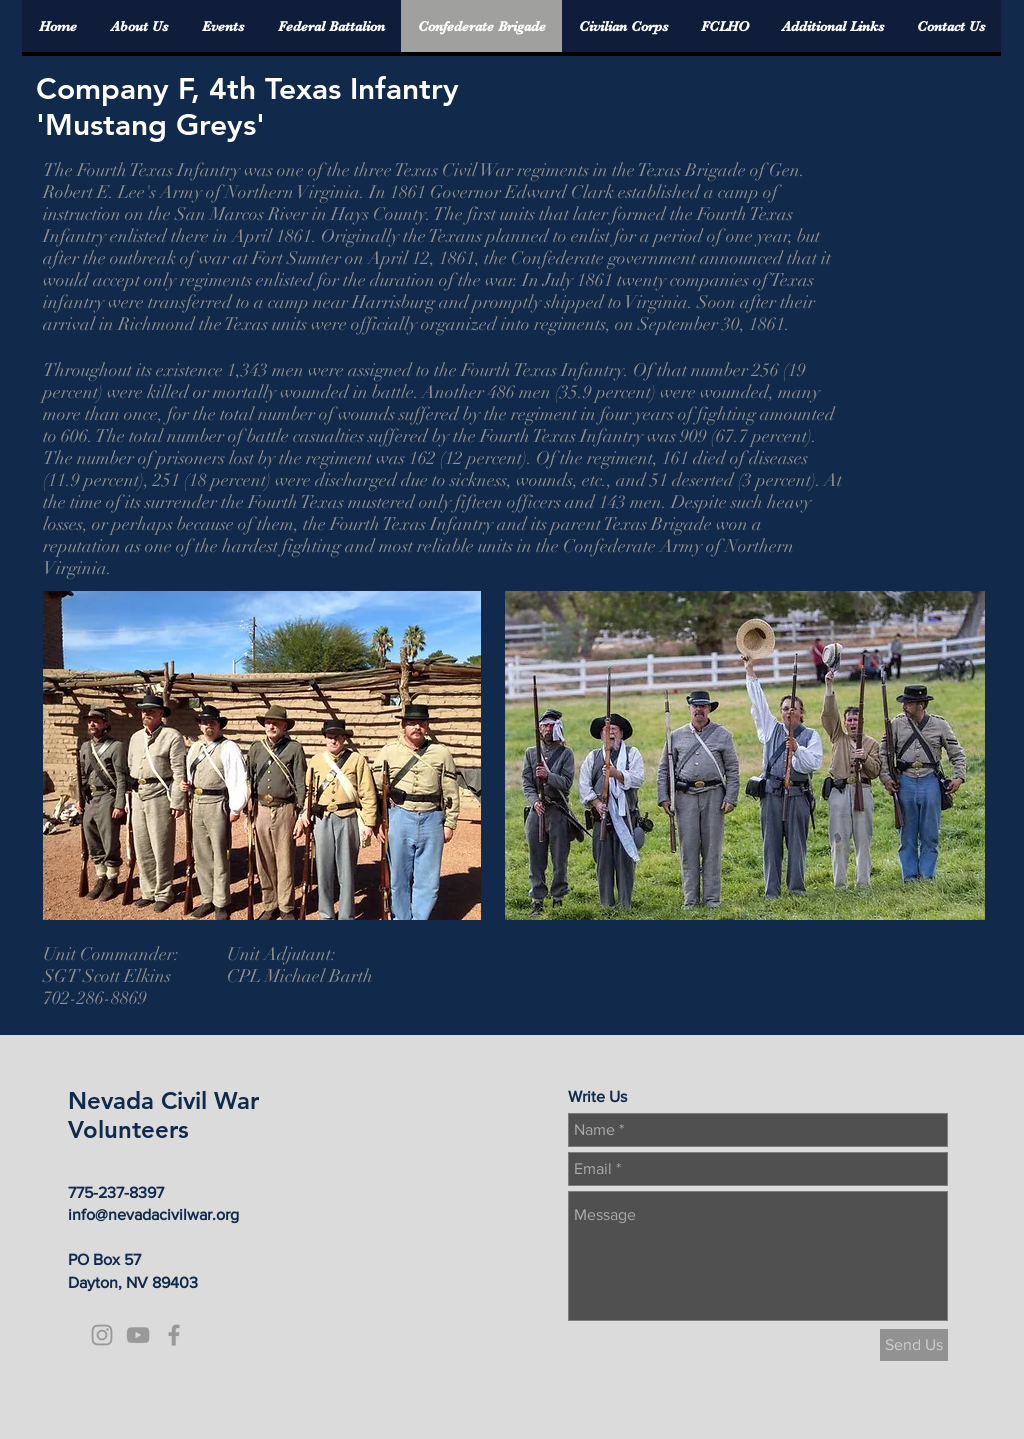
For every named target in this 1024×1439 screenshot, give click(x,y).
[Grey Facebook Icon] (174, 1335)
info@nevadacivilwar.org (153, 1214)
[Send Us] (914, 1345)
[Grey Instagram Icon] (102, 1335)
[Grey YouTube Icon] (138, 1335)
